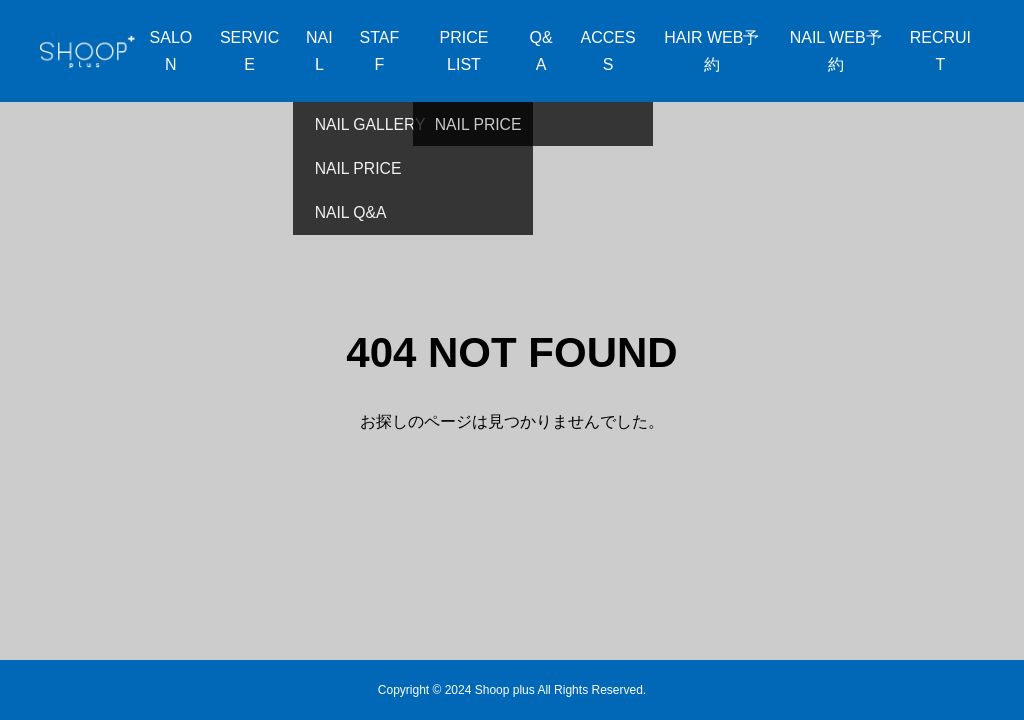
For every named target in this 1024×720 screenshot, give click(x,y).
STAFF (380, 51)
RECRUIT (940, 51)
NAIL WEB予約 (836, 51)
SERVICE (249, 51)
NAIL (319, 51)
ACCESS (607, 51)
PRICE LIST (464, 51)
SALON (171, 51)
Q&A (541, 51)
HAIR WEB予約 (711, 51)
